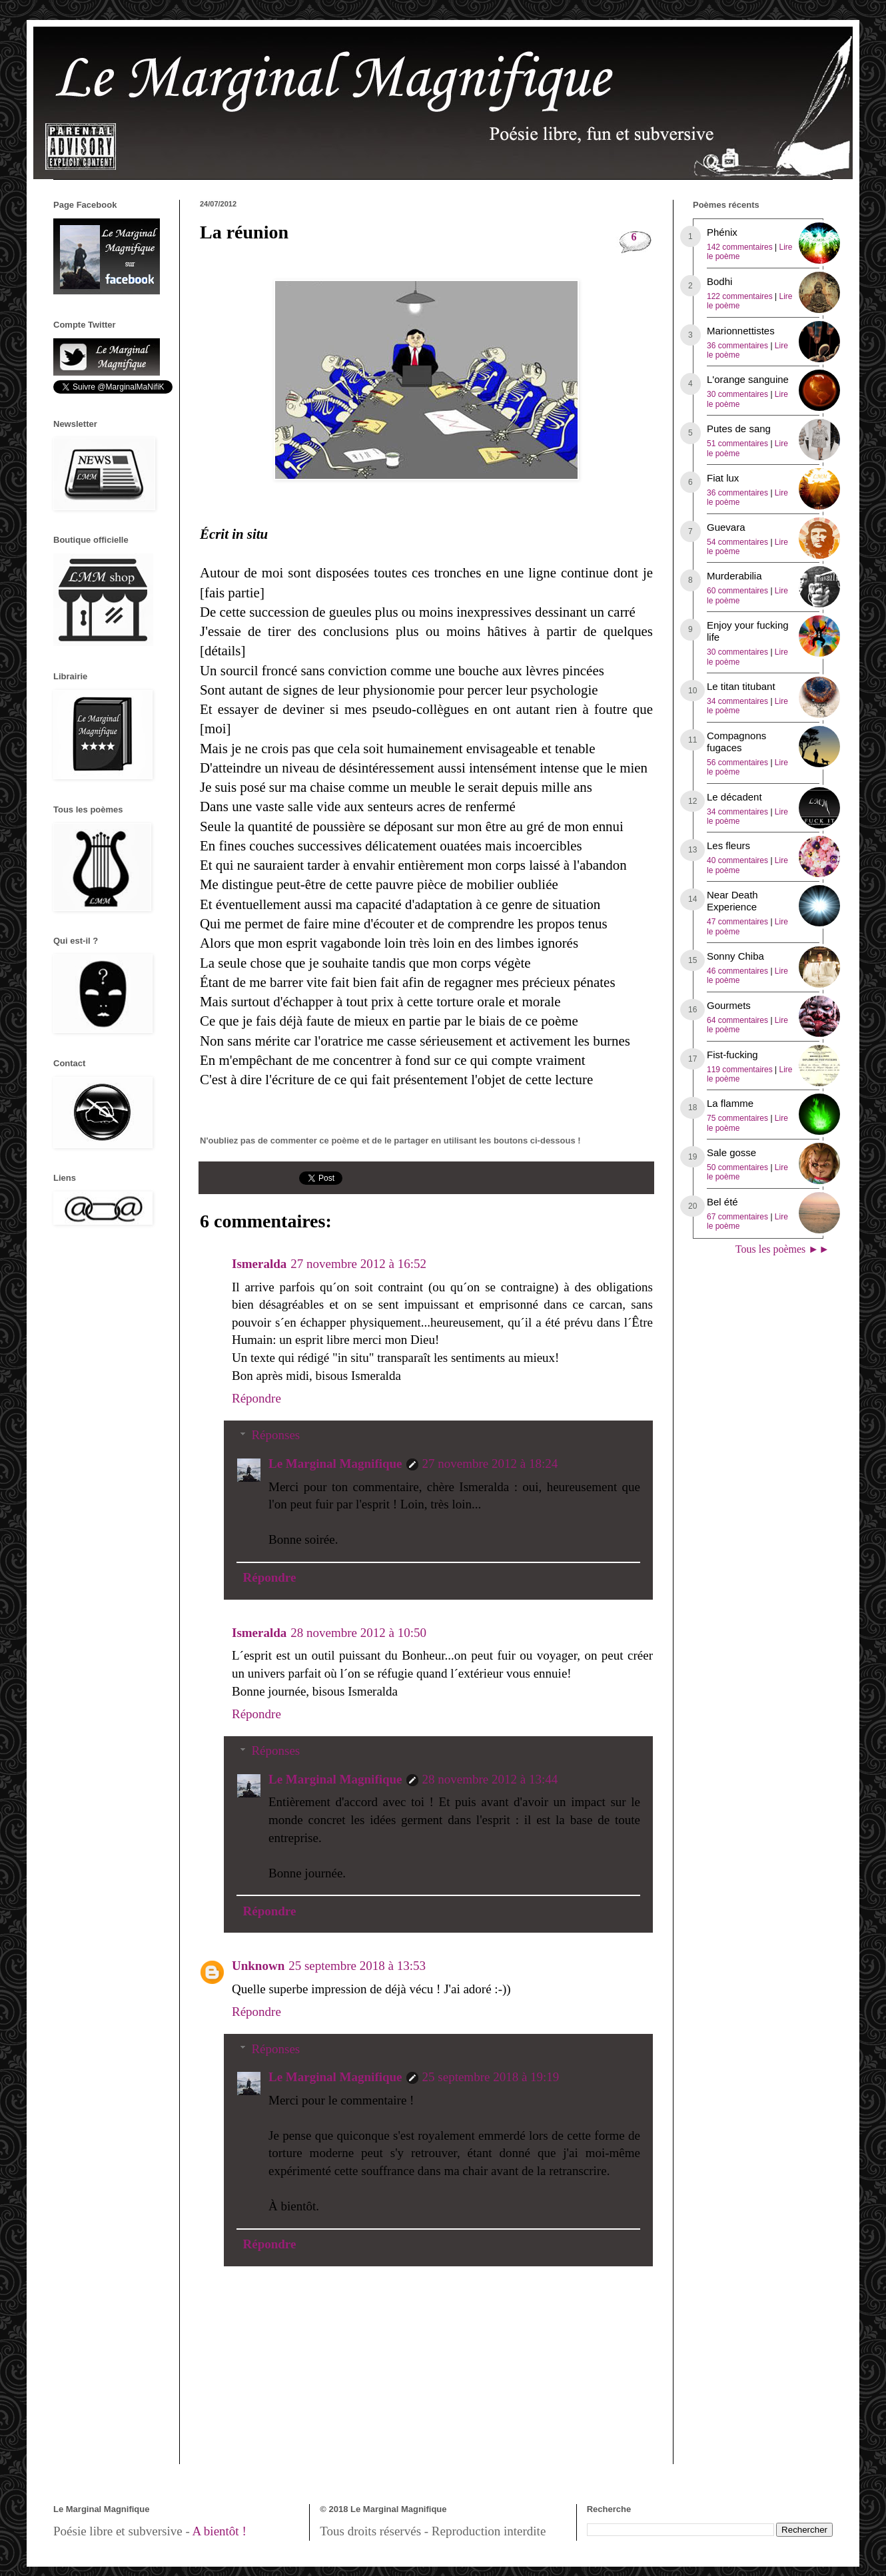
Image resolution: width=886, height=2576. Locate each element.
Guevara (726, 527)
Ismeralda (259, 1264)
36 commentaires (737, 345)
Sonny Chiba (735, 956)
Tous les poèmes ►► (782, 1249)
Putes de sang (739, 428)
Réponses (275, 1435)
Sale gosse (731, 1152)
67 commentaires (737, 1216)
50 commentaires (737, 1167)
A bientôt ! (219, 2531)
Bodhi (719, 281)
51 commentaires (737, 443)
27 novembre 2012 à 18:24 (490, 1463)
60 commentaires (737, 590)
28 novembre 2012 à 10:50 (358, 1633)
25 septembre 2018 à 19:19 (491, 2077)
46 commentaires (737, 971)
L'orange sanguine (748, 379)
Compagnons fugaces (736, 741)
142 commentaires (740, 247)
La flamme (730, 1103)
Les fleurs (728, 845)
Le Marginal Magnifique (335, 1463)
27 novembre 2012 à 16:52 (358, 1264)
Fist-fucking (732, 1054)
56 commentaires (737, 762)
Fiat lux (723, 477)
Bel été (722, 1201)
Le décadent (734, 797)
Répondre (256, 1398)
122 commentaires (740, 296)
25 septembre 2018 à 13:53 (357, 1966)
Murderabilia (734, 575)
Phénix (722, 232)
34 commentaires (737, 701)
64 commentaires (737, 1020)
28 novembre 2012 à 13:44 (490, 1779)
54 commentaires (737, 542)
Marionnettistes (741, 330)
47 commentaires (737, 921)
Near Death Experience (732, 900)
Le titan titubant (741, 686)
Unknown (258, 1966)
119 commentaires (740, 1069)
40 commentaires (737, 860)
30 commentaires (737, 394)
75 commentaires (737, 1118)
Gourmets (729, 1005)
